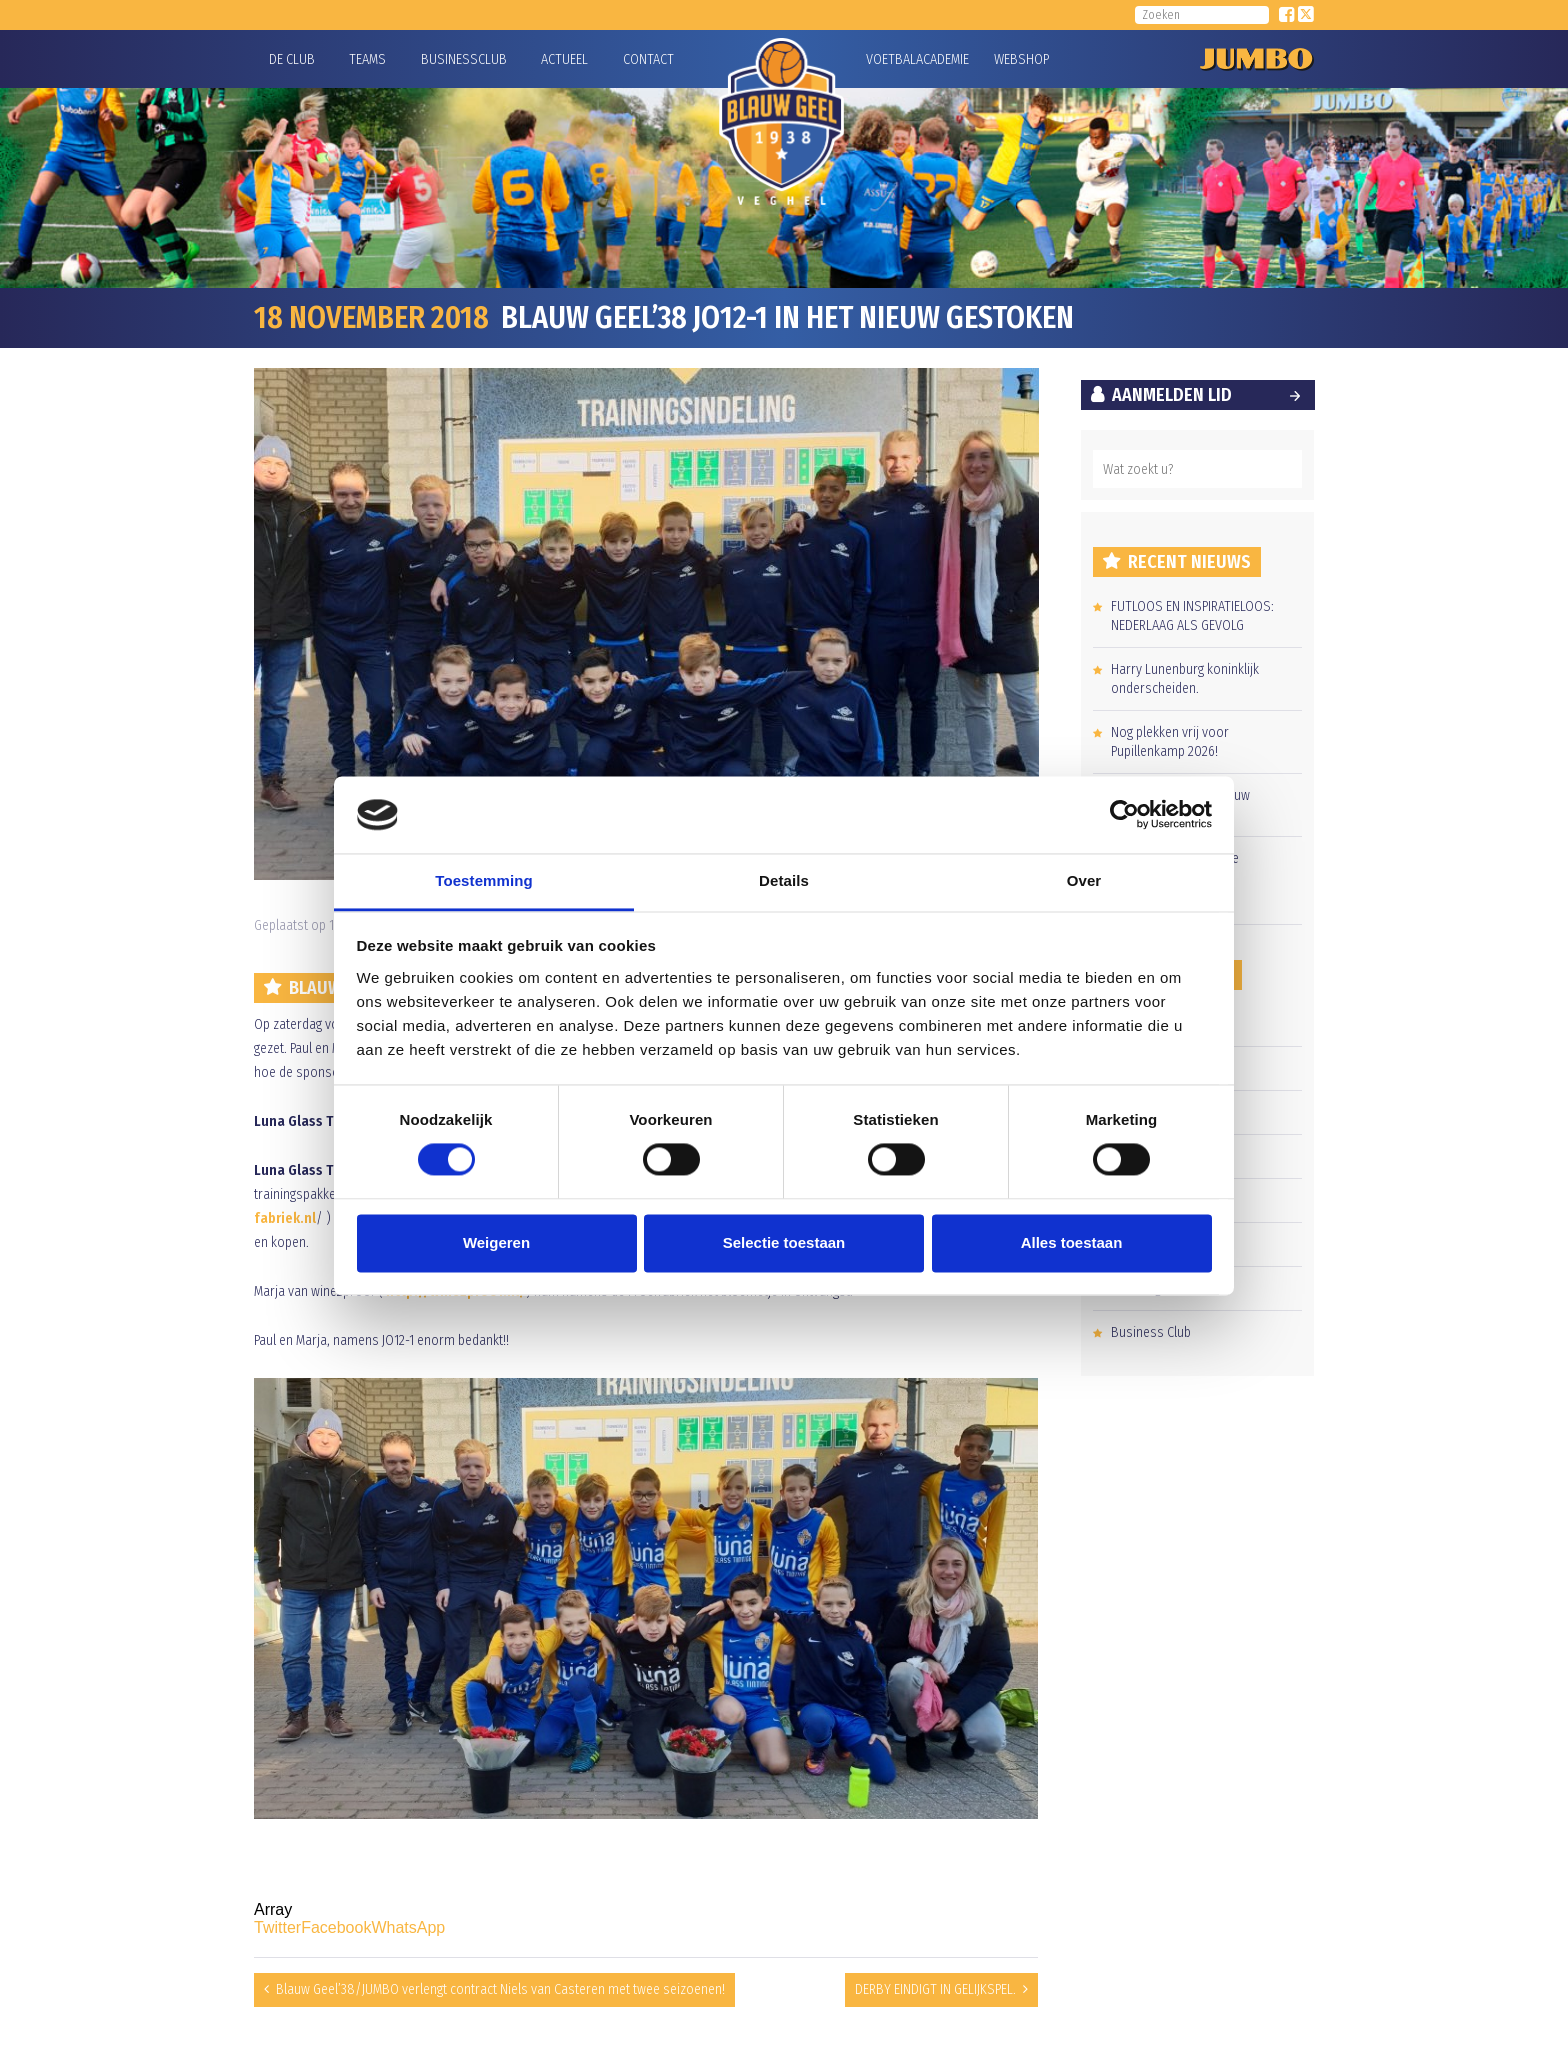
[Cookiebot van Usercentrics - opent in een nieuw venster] (1124, 815)
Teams (367, 59)
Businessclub (464, 59)
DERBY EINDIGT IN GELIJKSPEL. (935, 1989)
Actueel (564, 59)
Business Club (1151, 1332)
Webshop (1019, 59)
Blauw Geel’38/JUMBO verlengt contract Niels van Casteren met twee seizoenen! (500, 1989)
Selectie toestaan (784, 1242)
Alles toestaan (1072, 1242)
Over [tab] (1084, 880)
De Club (292, 59)
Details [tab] (784, 880)
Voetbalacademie (891, 59)
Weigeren (496, 1242)
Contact (648, 59)
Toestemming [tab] (484, 880)
